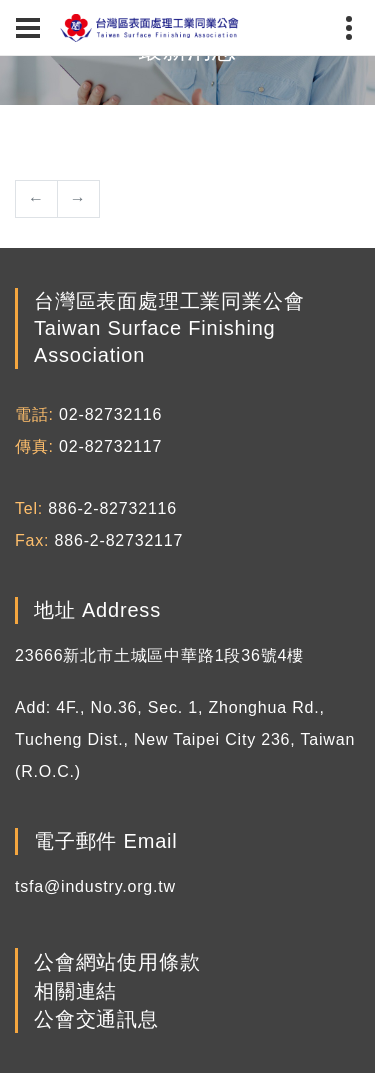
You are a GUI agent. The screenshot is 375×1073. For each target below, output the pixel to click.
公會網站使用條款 (117, 963)
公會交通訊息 (96, 1019)
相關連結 (75, 991)
